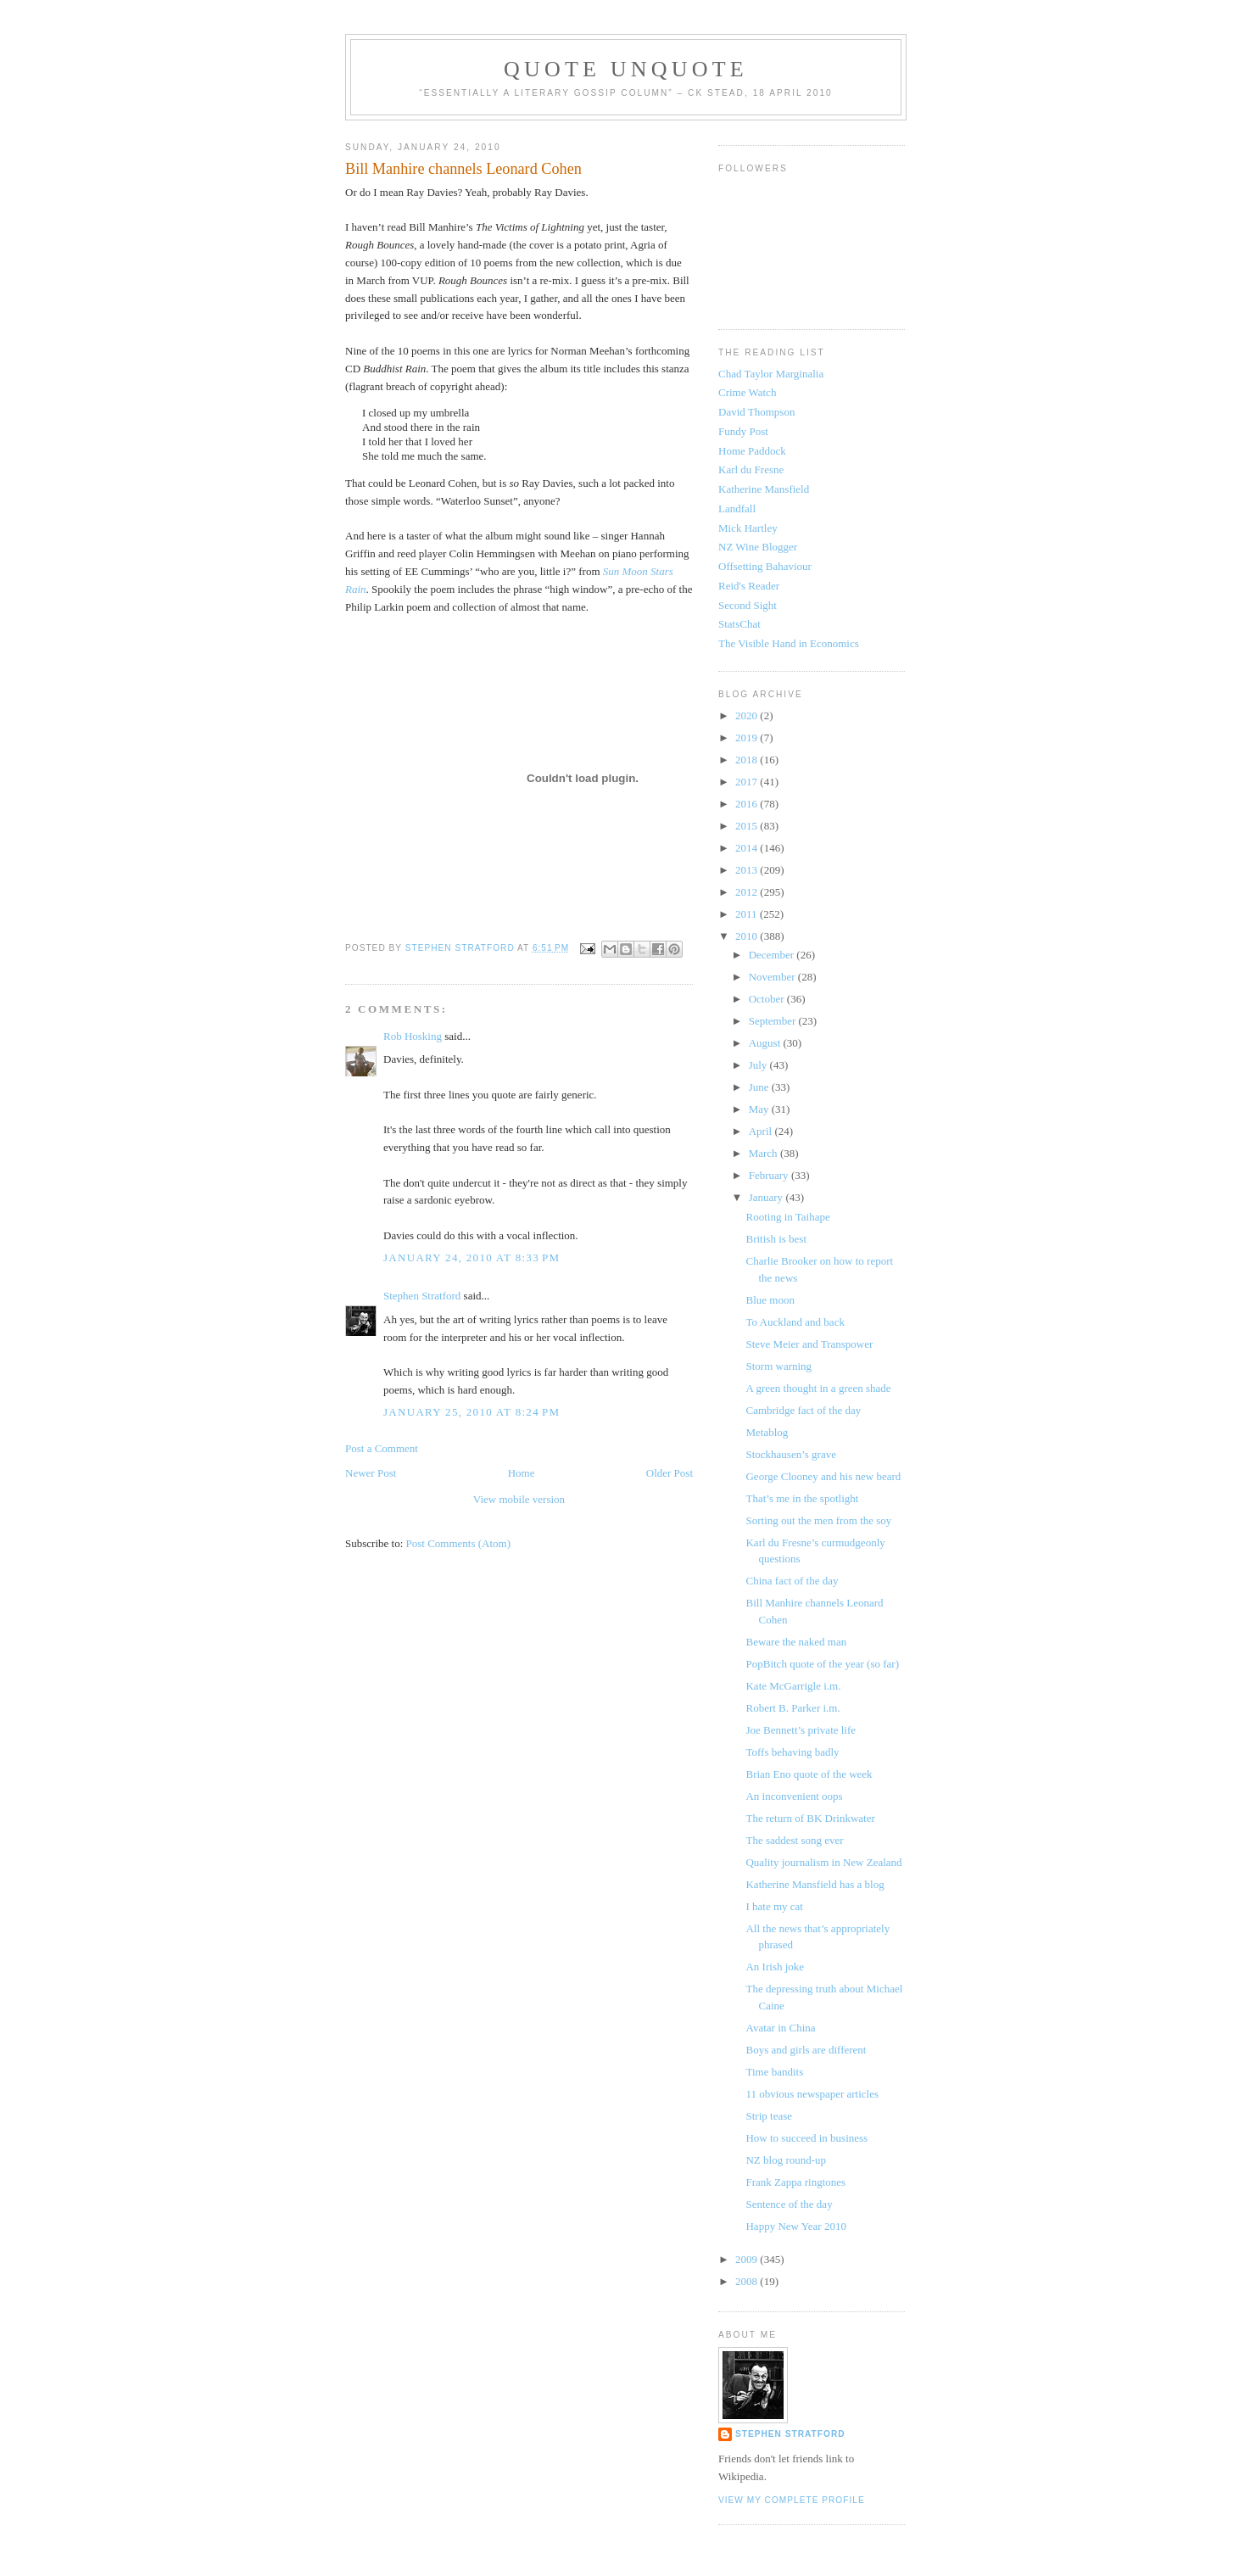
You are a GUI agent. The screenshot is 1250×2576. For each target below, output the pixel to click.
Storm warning (778, 1366)
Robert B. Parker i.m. (792, 1708)
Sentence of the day (788, 2204)
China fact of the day (791, 1580)
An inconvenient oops (793, 1796)
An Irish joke (774, 1966)
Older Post (669, 1473)
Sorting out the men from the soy (818, 1520)
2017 (747, 781)
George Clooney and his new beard (823, 1476)
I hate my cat (774, 1906)
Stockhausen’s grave (790, 1454)
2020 (747, 715)
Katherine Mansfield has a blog (814, 1884)
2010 (747, 936)
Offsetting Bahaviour (765, 566)
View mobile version (519, 1499)
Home (521, 1473)
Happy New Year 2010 (795, 2226)
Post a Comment (381, 1448)
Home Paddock (752, 450)
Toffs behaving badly (792, 1752)
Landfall (737, 508)
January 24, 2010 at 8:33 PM (471, 1257)
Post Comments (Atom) (458, 1543)
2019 (747, 737)
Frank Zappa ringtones (795, 2182)
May (760, 1109)
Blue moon (769, 1300)
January (767, 1197)
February (770, 1175)
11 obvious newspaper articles (812, 2093)
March (764, 1153)
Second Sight (747, 605)
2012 (747, 892)
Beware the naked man (795, 1641)
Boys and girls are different (805, 2049)
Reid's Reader (748, 585)
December (773, 954)
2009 (747, 2259)
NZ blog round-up (785, 2160)
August (766, 1043)
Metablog (766, 1432)
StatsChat (739, 623)
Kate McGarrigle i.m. (792, 1685)
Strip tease (768, 2115)
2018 (747, 759)
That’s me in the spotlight (801, 1498)
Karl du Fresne (751, 469)
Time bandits (774, 2071)
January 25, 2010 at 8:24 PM (471, 1411)
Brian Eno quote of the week (808, 1774)
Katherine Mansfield (763, 489)
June (760, 1087)
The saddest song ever (794, 1840)
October (768, 998)
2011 (747, 914)
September (774, 1020)
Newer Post (370, 1473)
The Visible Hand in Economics (788, 643)
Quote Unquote (626, 69)
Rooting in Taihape (787, 1216)
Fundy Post (743, 431)
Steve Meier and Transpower (809, 1344)
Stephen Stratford (421, 1295)
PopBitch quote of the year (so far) (822, 1663)
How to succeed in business (806, 2138)
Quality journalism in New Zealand (823, 1862)
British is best (775, 1238)
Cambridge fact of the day (803, 1410)
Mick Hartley (748, 528)
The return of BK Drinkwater (809, 1818)
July (759, 1065)
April (762, 1131)
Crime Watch (747, 392)
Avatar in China (780, 2027)
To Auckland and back (794, 1322)
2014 (747, 847)
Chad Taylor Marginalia (770, 373)
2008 (747, 2281)
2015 (747, 825)
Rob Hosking (412, 1036)
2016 (747, 803)
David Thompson (756, 411)
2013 (747, 869)
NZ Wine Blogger (757, 546)
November (773, 976)
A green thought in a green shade (817, 1388)
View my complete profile (791, 2500)
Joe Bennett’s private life (800, 1730)
